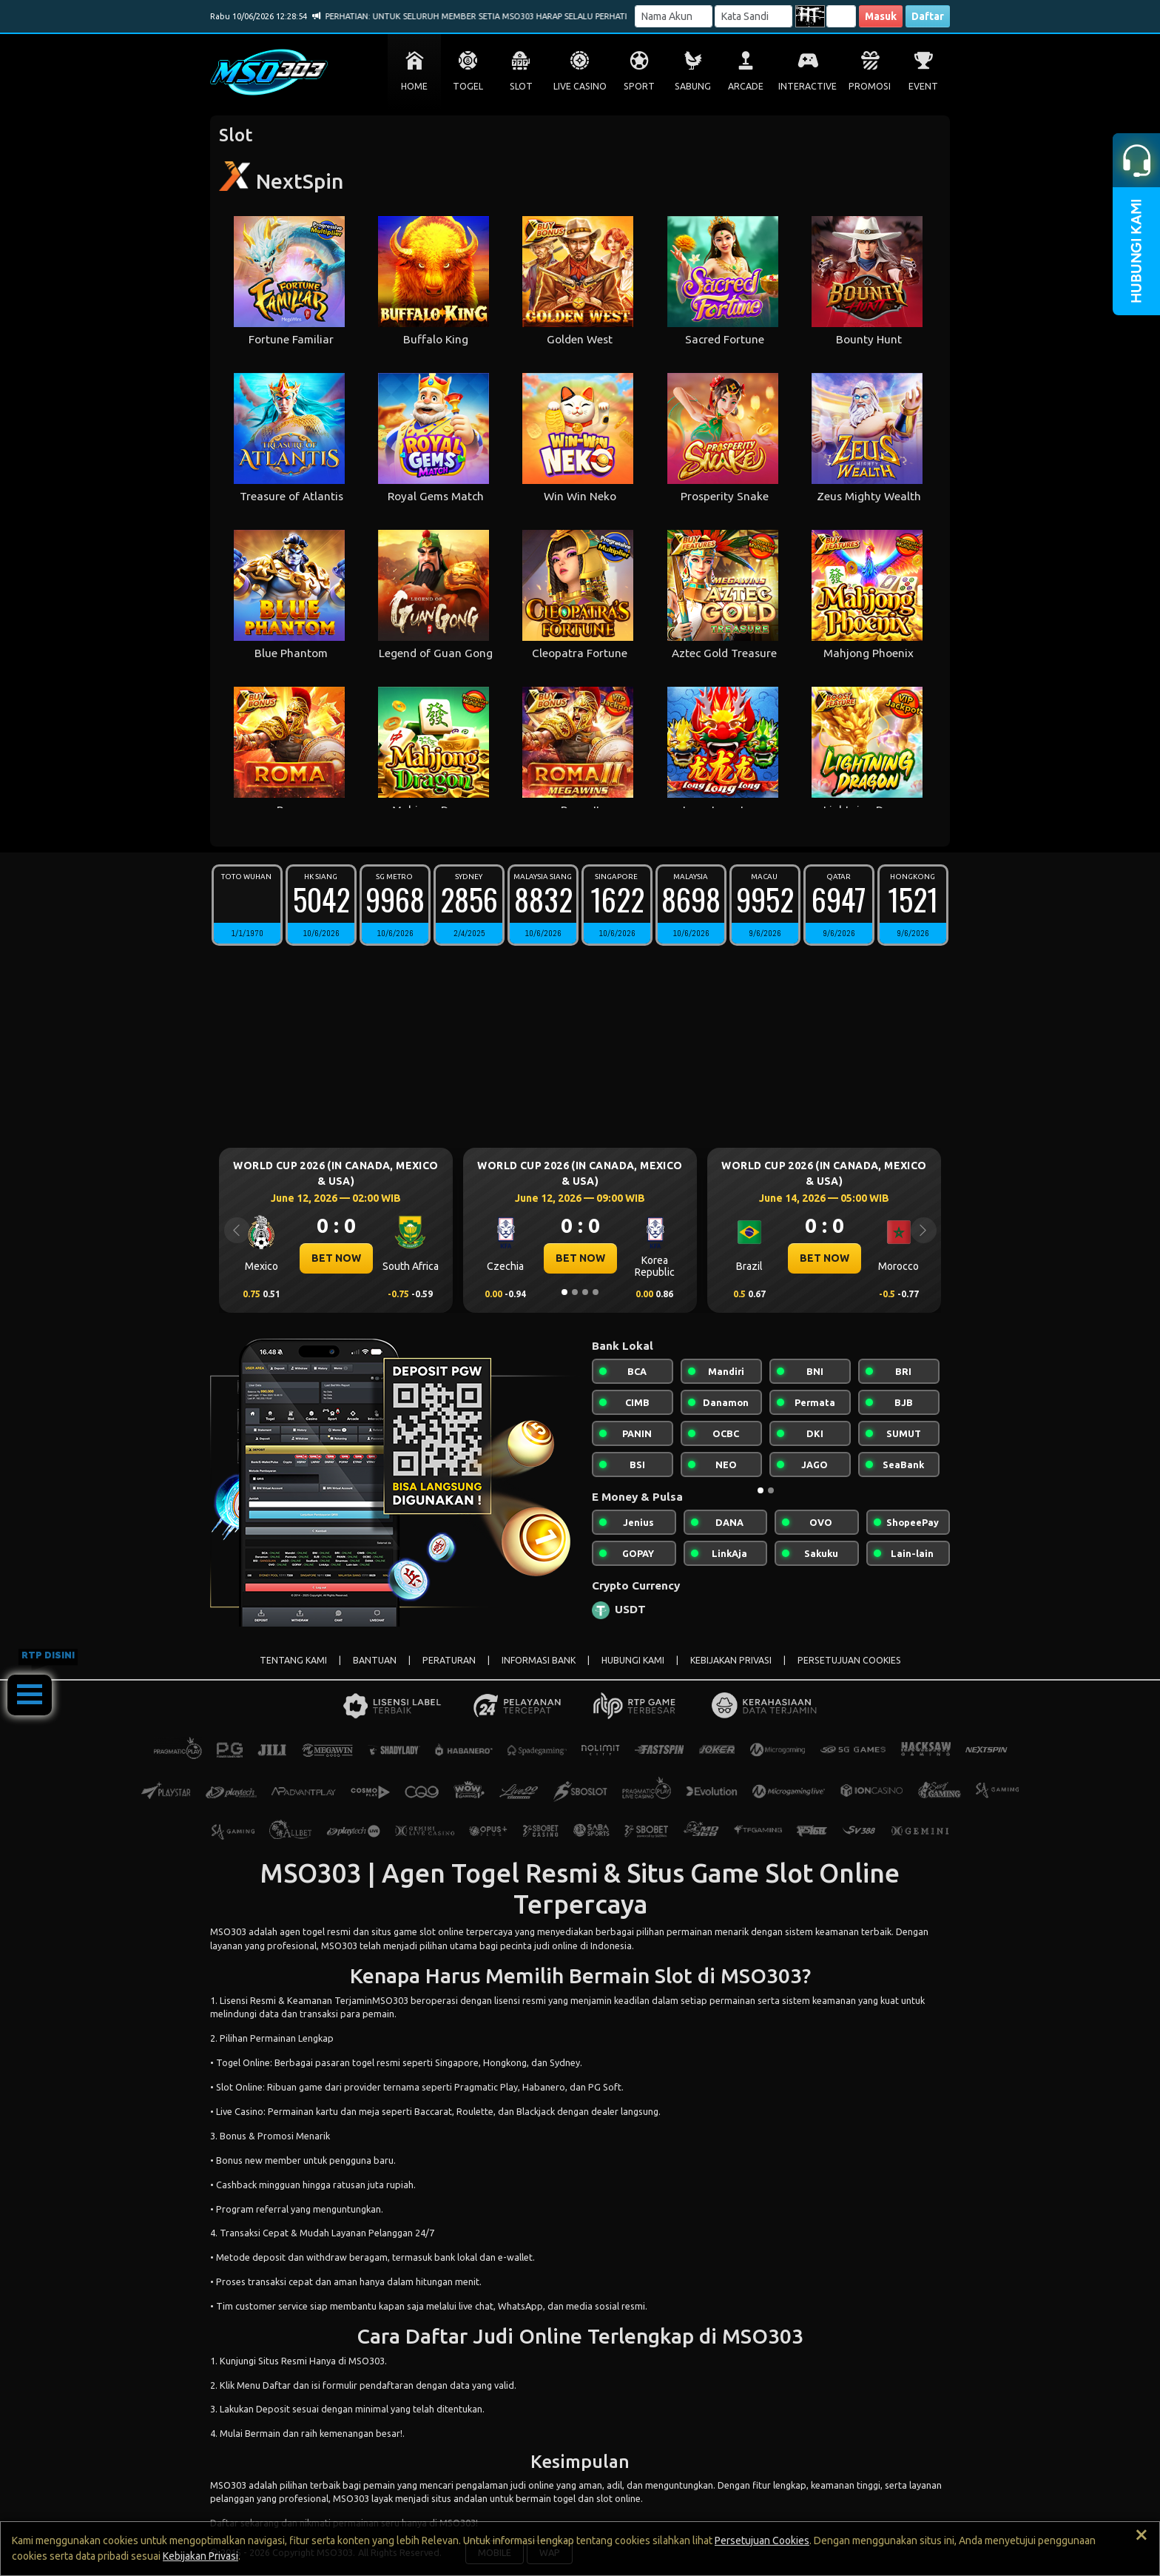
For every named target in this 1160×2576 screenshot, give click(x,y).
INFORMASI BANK (539, 1660)
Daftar (927, 16)
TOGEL (468, 86)
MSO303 (228, 1931)
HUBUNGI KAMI (632, 1660)
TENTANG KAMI (293, 1660)
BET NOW (336, 1258)
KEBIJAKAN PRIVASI (731, 1660)
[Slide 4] (595, 1292)
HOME (414, 86)
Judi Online (527, 2335)
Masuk (881, 16)
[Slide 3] (585, 1292)
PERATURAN (449, 1660)
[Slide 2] (575, 1292)
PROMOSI (870, 86)
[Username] (673, 16)
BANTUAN (375, 1660)
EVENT (923, 86)
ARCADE (745, 86)
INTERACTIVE (807, 86)
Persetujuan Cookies (762, 2540)
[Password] (753, 16)
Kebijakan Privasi (200, 2556)
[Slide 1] (564, 1292)
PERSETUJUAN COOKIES (849, 1660)
